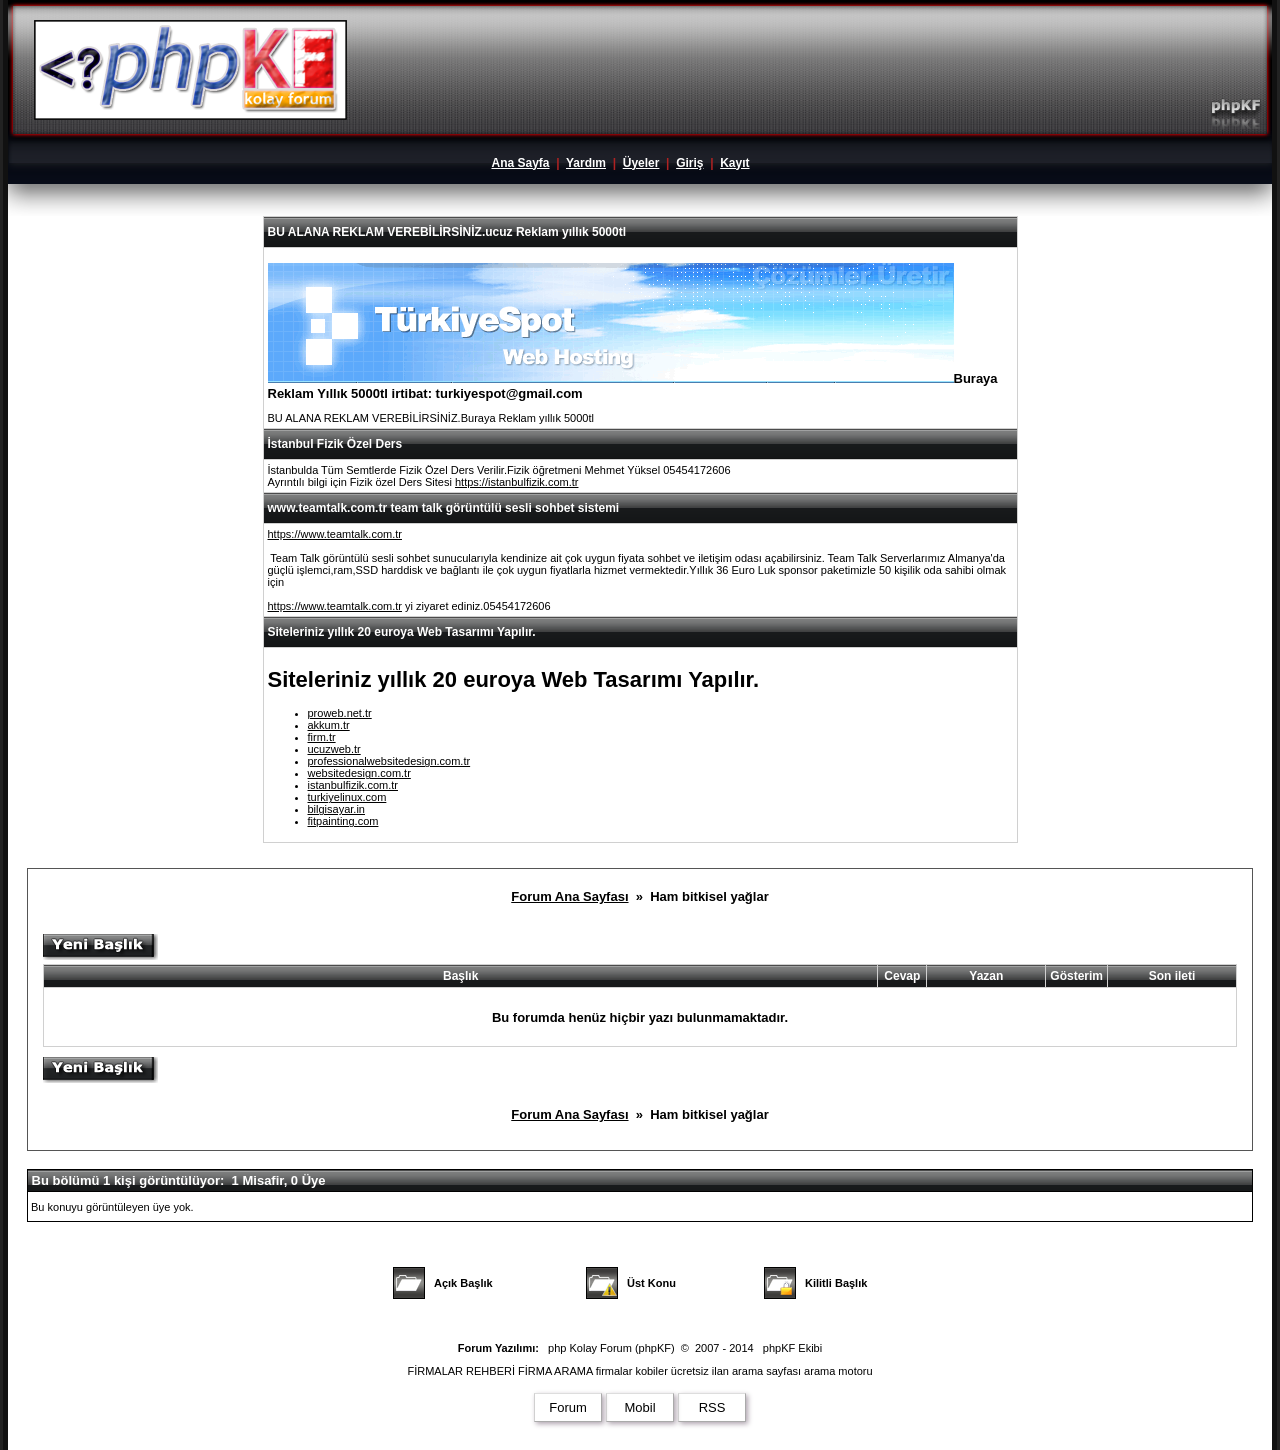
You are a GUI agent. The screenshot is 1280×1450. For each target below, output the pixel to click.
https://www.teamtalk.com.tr (335, 534)
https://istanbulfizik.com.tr (517, 482)
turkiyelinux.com (347, 797)
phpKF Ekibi (792, 1348)
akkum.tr (329, 725)
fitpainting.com (343, 821)
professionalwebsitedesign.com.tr (389, 761)
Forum (568, 1407)
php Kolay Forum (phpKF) (611, 1348)
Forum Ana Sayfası (569, 896)
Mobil (639, 1407)
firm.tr (322, 737)
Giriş (689, 163)
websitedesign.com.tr (359, 773)
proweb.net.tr (340, 713)
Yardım (586, 163)
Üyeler (641, 163)
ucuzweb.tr (334, 749)
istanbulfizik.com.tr (353, 785)
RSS (712, 1407)
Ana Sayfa (520, 163)
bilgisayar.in (336, 809)
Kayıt (734, 163)
